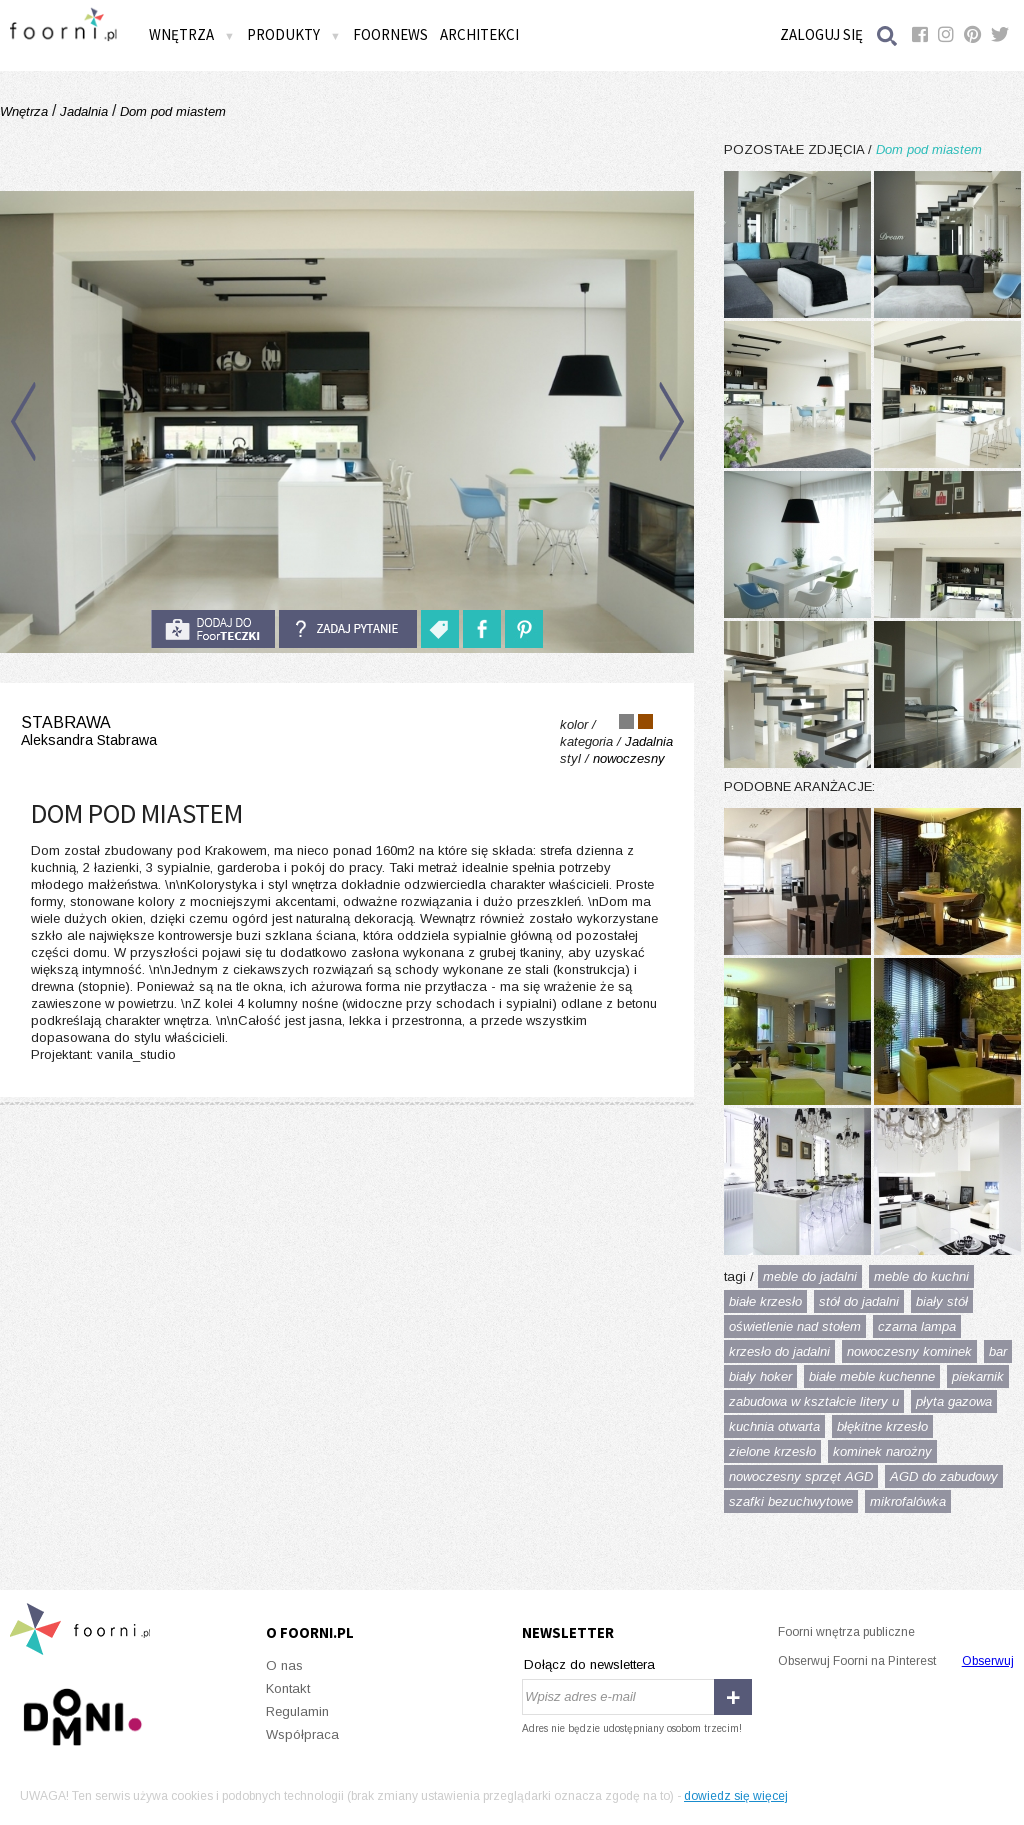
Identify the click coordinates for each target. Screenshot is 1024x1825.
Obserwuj (988, 1661)
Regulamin (297, 1711)
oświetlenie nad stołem (795, 1326)
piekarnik (978, 1376)
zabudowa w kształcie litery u (814, 1401)
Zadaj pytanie (348, 629)
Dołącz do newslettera (589, 1664)
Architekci (479, 34)
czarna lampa (917, 1326)
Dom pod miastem (171, 111)
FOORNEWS (390, 34)
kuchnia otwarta (774, 1426)
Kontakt (288, 1688)
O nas (284, 1665)
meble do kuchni (921, 1276)
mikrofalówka (908, 1501)
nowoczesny (629, 758)
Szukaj (888, 35)
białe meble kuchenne (872, 1376)
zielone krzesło (772, 1451)
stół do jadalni (859, 1301)
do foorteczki (213, 629)
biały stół (942, 1301)
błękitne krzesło (882, 1426)
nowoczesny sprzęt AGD (801, 1476)
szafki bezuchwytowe (791, 1501)
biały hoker (760, 1376)
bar (998, 1351)
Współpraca (302, 1734)
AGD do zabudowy (944, 1476)
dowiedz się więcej (736, 1796)
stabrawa (89, 731)
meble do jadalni (810, 1276)
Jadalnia (84, 111)
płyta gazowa (954, 1401)
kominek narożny (882, 1451)
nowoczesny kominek (909, 1351)
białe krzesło (765, 1301)
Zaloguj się (821, 34)
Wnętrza (192, 34)
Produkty (294, 34)
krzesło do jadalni (779, 1351)
